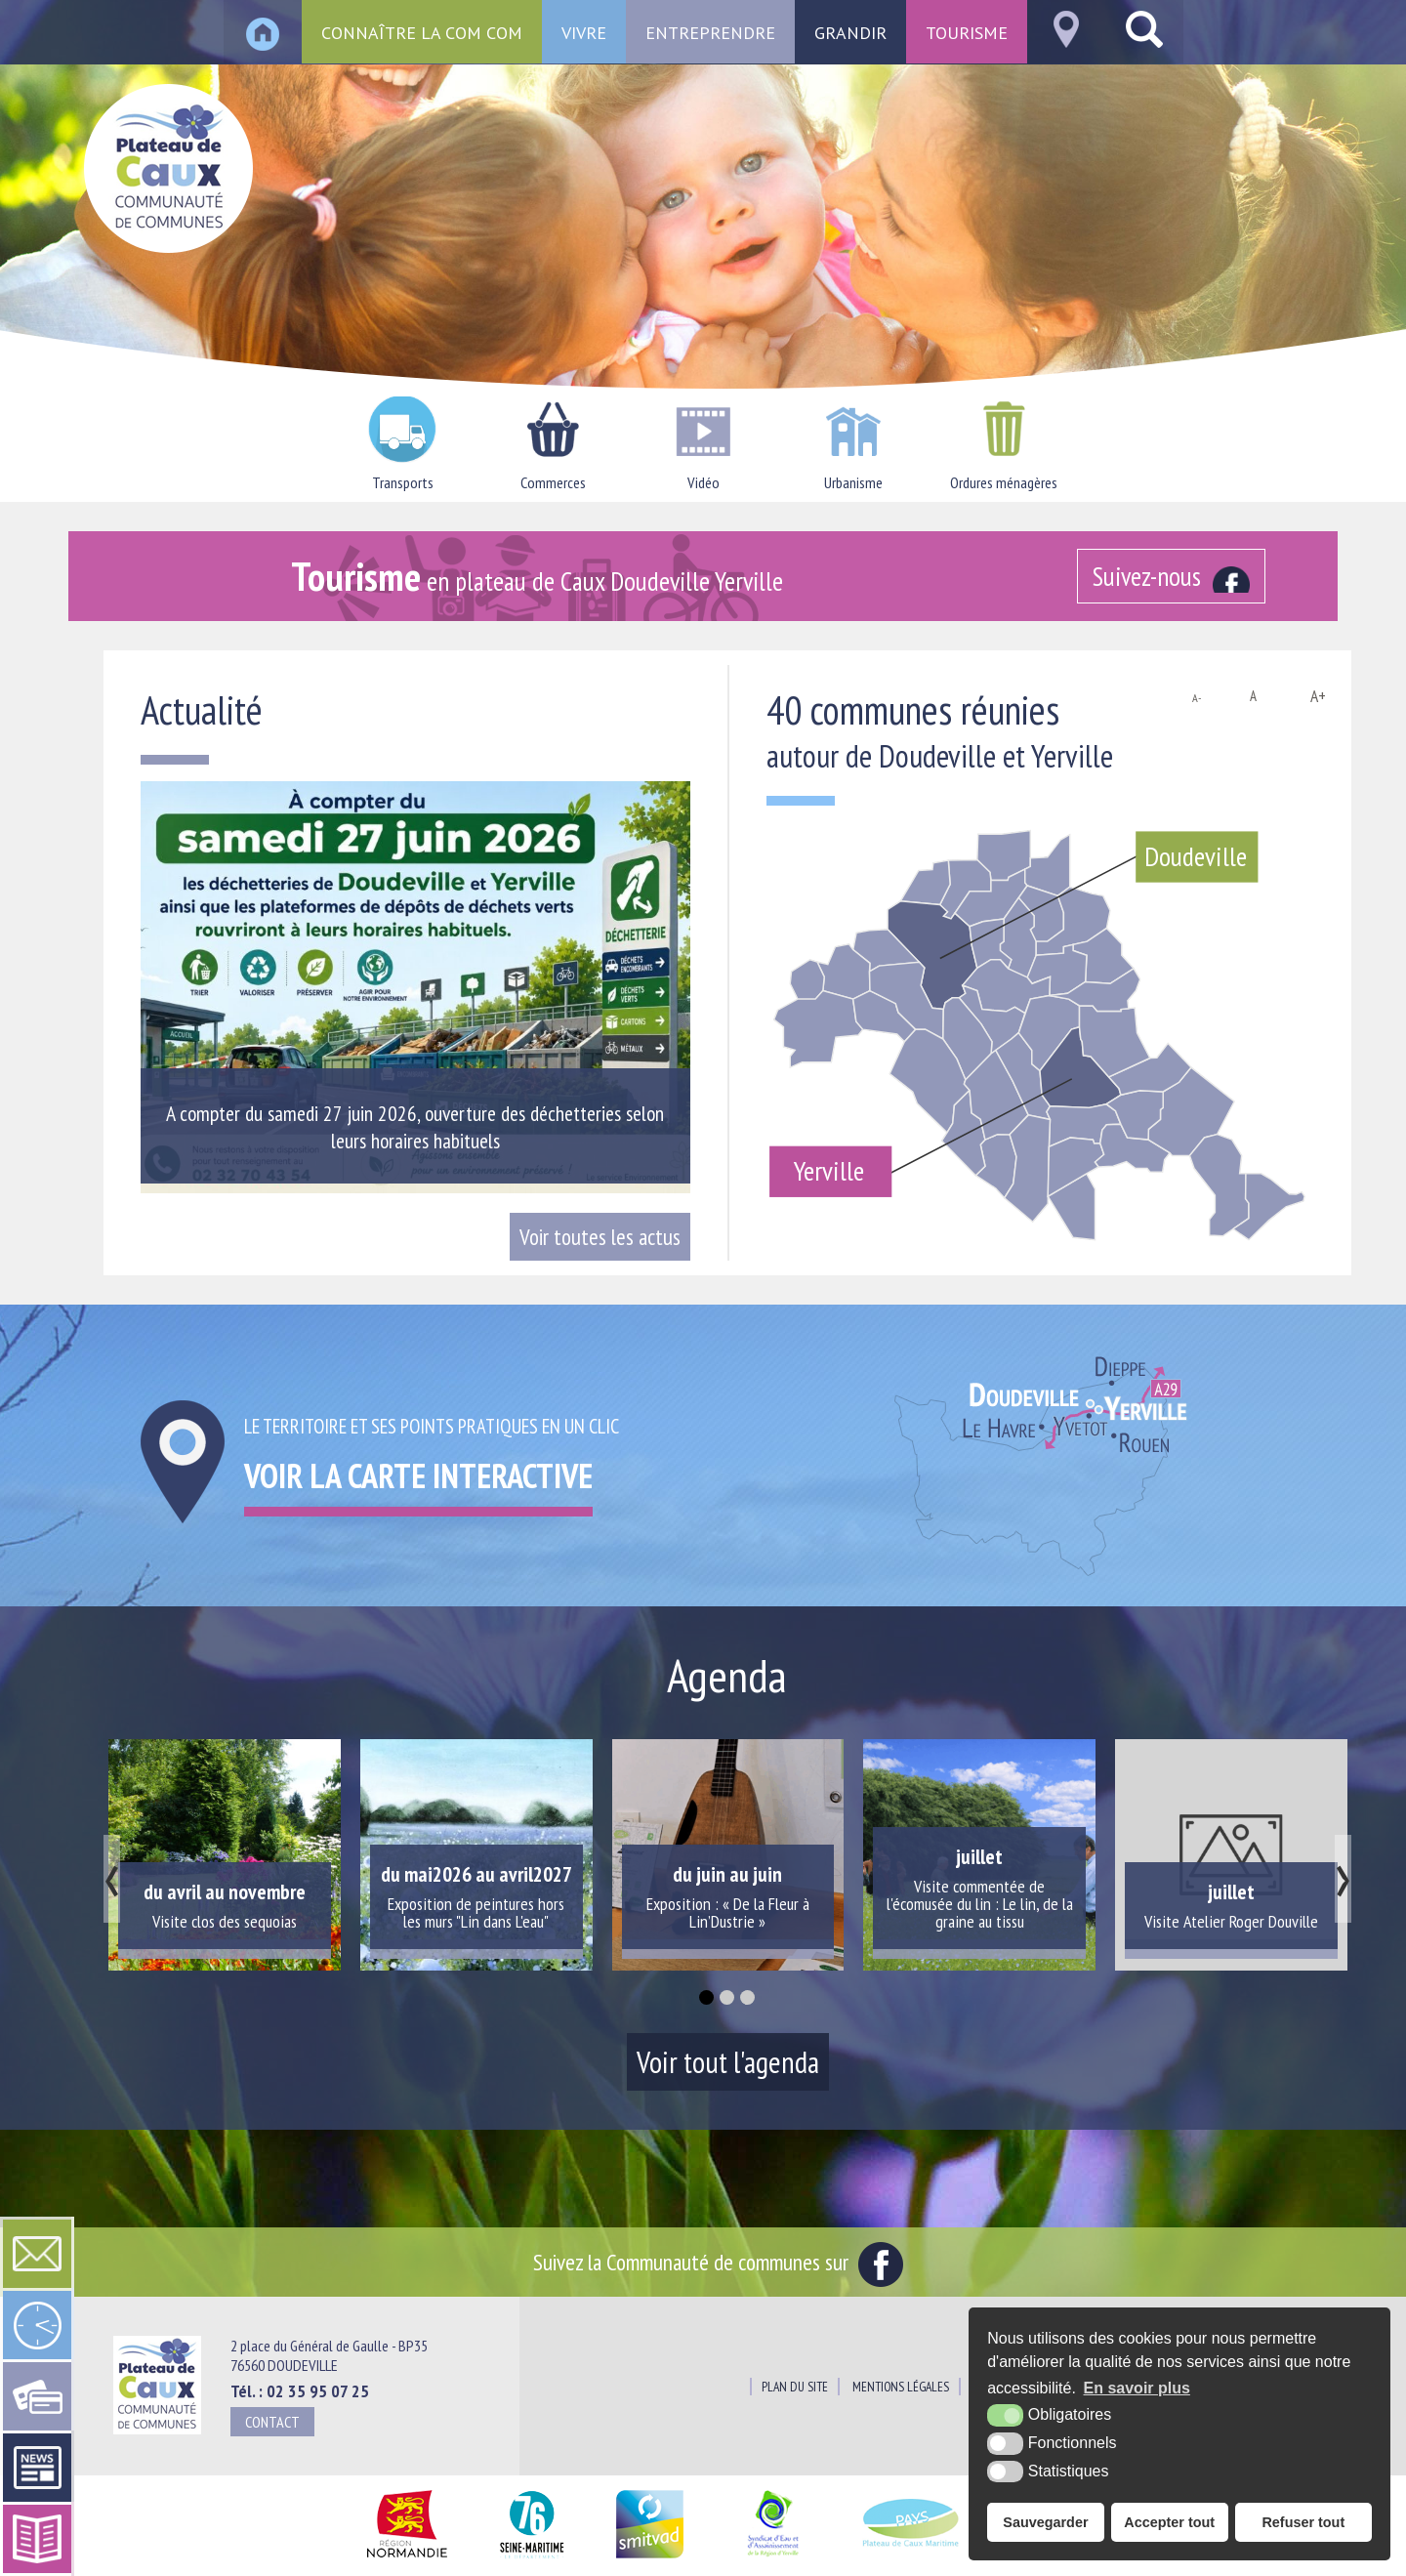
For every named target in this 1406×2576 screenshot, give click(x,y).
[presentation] (111, 1879)
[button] (706, 1997)
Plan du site (795, 2386)
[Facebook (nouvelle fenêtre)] (1172, 576)
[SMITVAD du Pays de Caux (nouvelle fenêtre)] (649, 2559)
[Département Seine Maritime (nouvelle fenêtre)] (531, 2559)
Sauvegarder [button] (1045, 2522)
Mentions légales (900, 2386)
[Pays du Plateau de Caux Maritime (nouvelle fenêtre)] (911, 2559)
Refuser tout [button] (1302, 2522)
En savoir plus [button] (1137, 2388)
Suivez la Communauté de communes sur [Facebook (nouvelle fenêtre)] (718, 2261)
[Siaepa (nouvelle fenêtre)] (772, 2559)
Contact (272, 2421)
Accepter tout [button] (1169, 2522)
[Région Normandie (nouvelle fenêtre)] (406, 2559)
